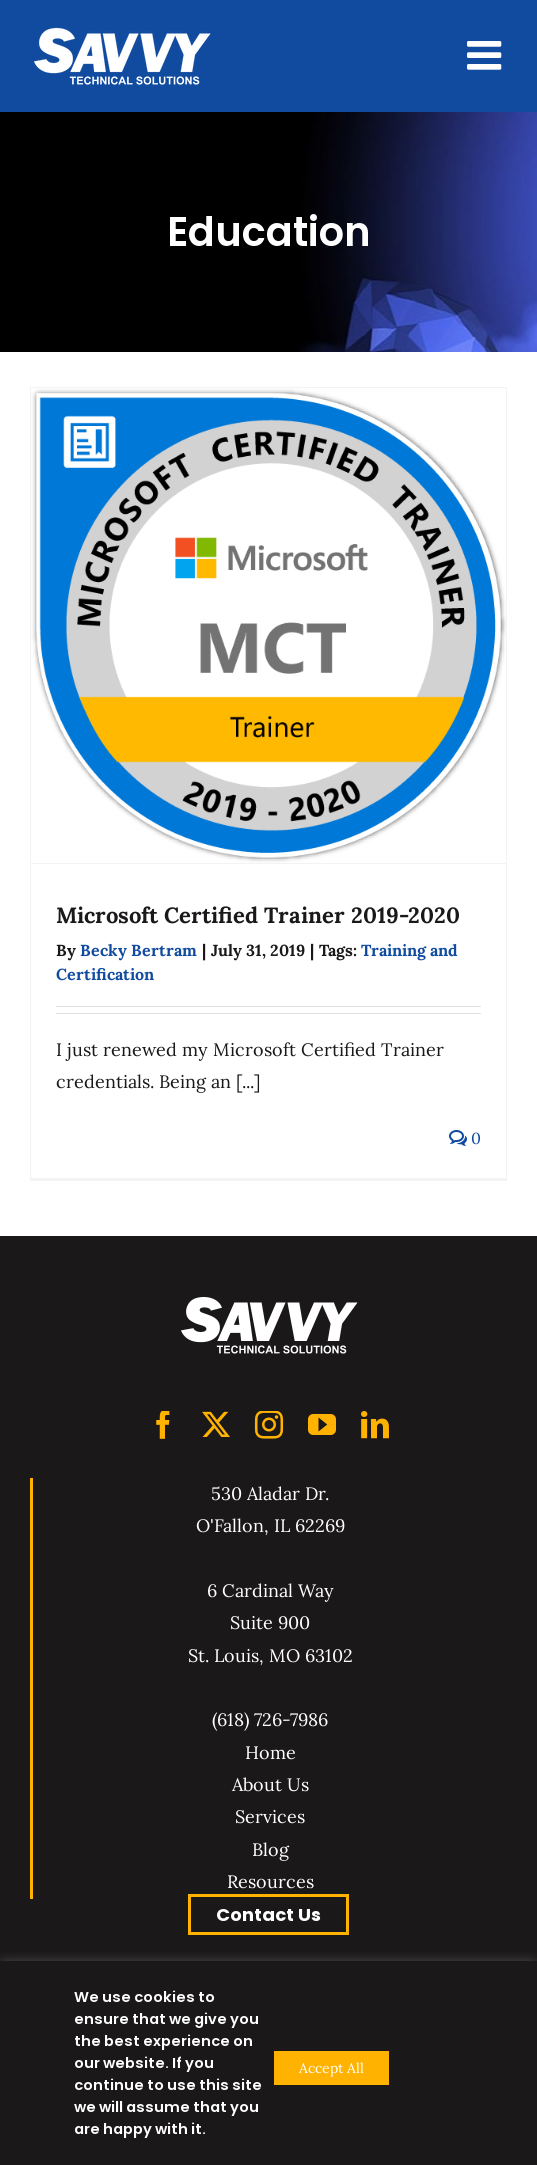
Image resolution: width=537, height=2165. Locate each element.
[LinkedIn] (375, 1425)
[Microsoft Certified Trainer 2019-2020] (268, 625)
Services (270, 1816)
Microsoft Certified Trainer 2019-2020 (258, 915)
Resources (270, 1881)
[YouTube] (322, 1425)
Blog (270, 1849)
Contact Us (268, 1914)
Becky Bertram (138, 950)
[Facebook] (163, 1425)
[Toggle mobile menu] (487, 55)
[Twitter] (216, 1425)
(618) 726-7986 (270, 1719)
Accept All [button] (331, 2068)
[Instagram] (269, 1425)
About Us (270, 1784)
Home (270, 1752)
